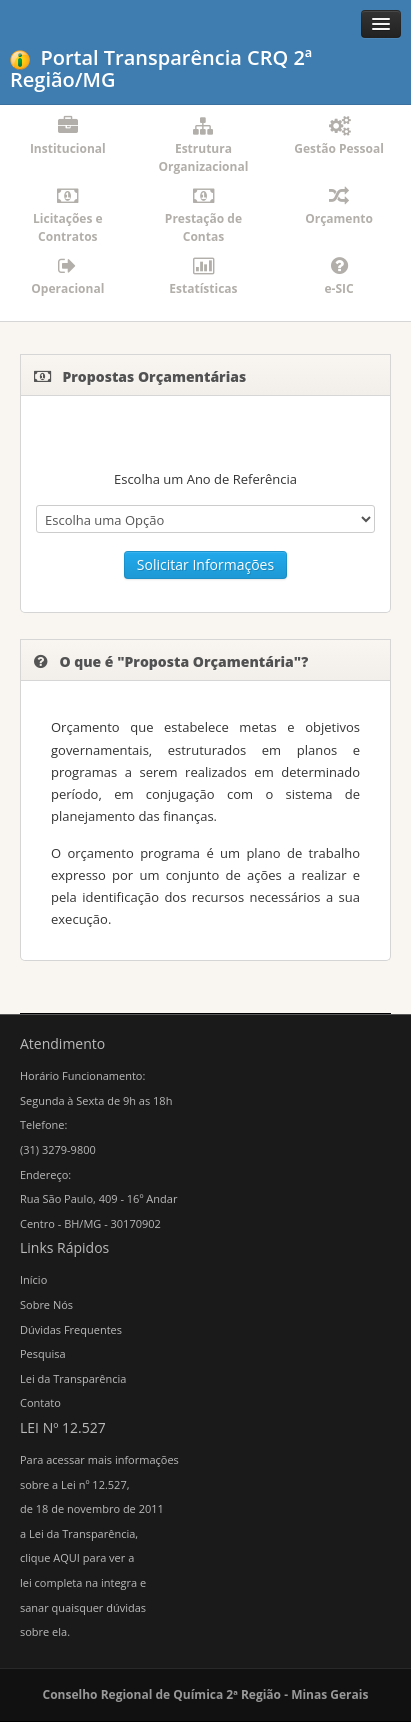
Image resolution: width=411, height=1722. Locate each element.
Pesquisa (43, 1353)
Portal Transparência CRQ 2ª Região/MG (161, 68)
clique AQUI (50, 1557)
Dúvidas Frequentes (71, 1329)
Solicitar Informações (205, 564)
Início (33, 1279)
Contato (40, 1402)
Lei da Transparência (73, 1378)
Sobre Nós (46, 1304)
